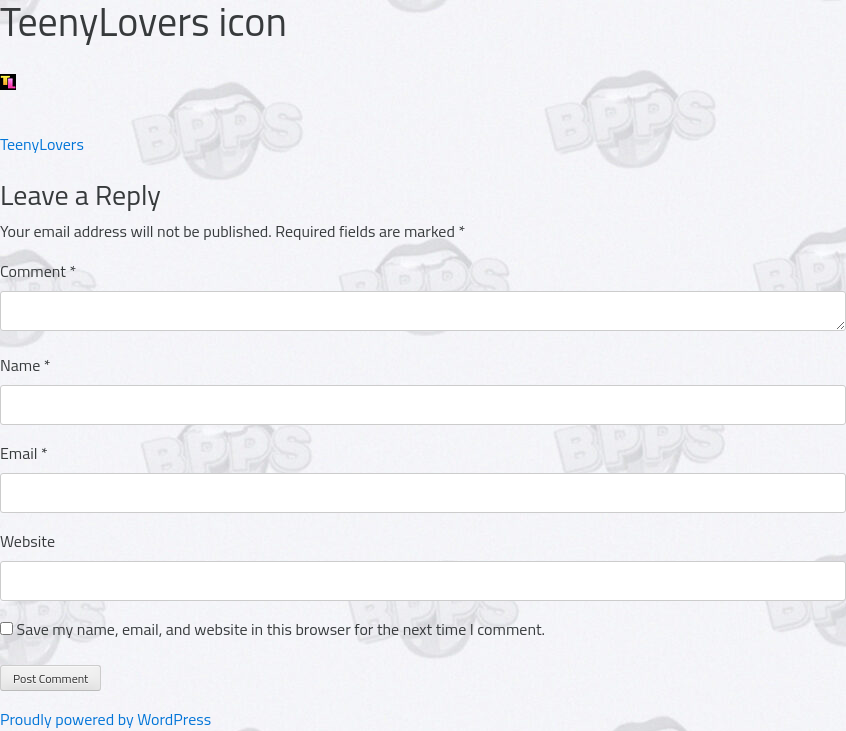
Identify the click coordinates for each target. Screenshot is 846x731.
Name (25, 365)
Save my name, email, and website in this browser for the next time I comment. (281, 629)
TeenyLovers (42, 144)
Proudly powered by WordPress (105, 719)
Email (24, 453)
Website (27, 541)
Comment (38, 271)
